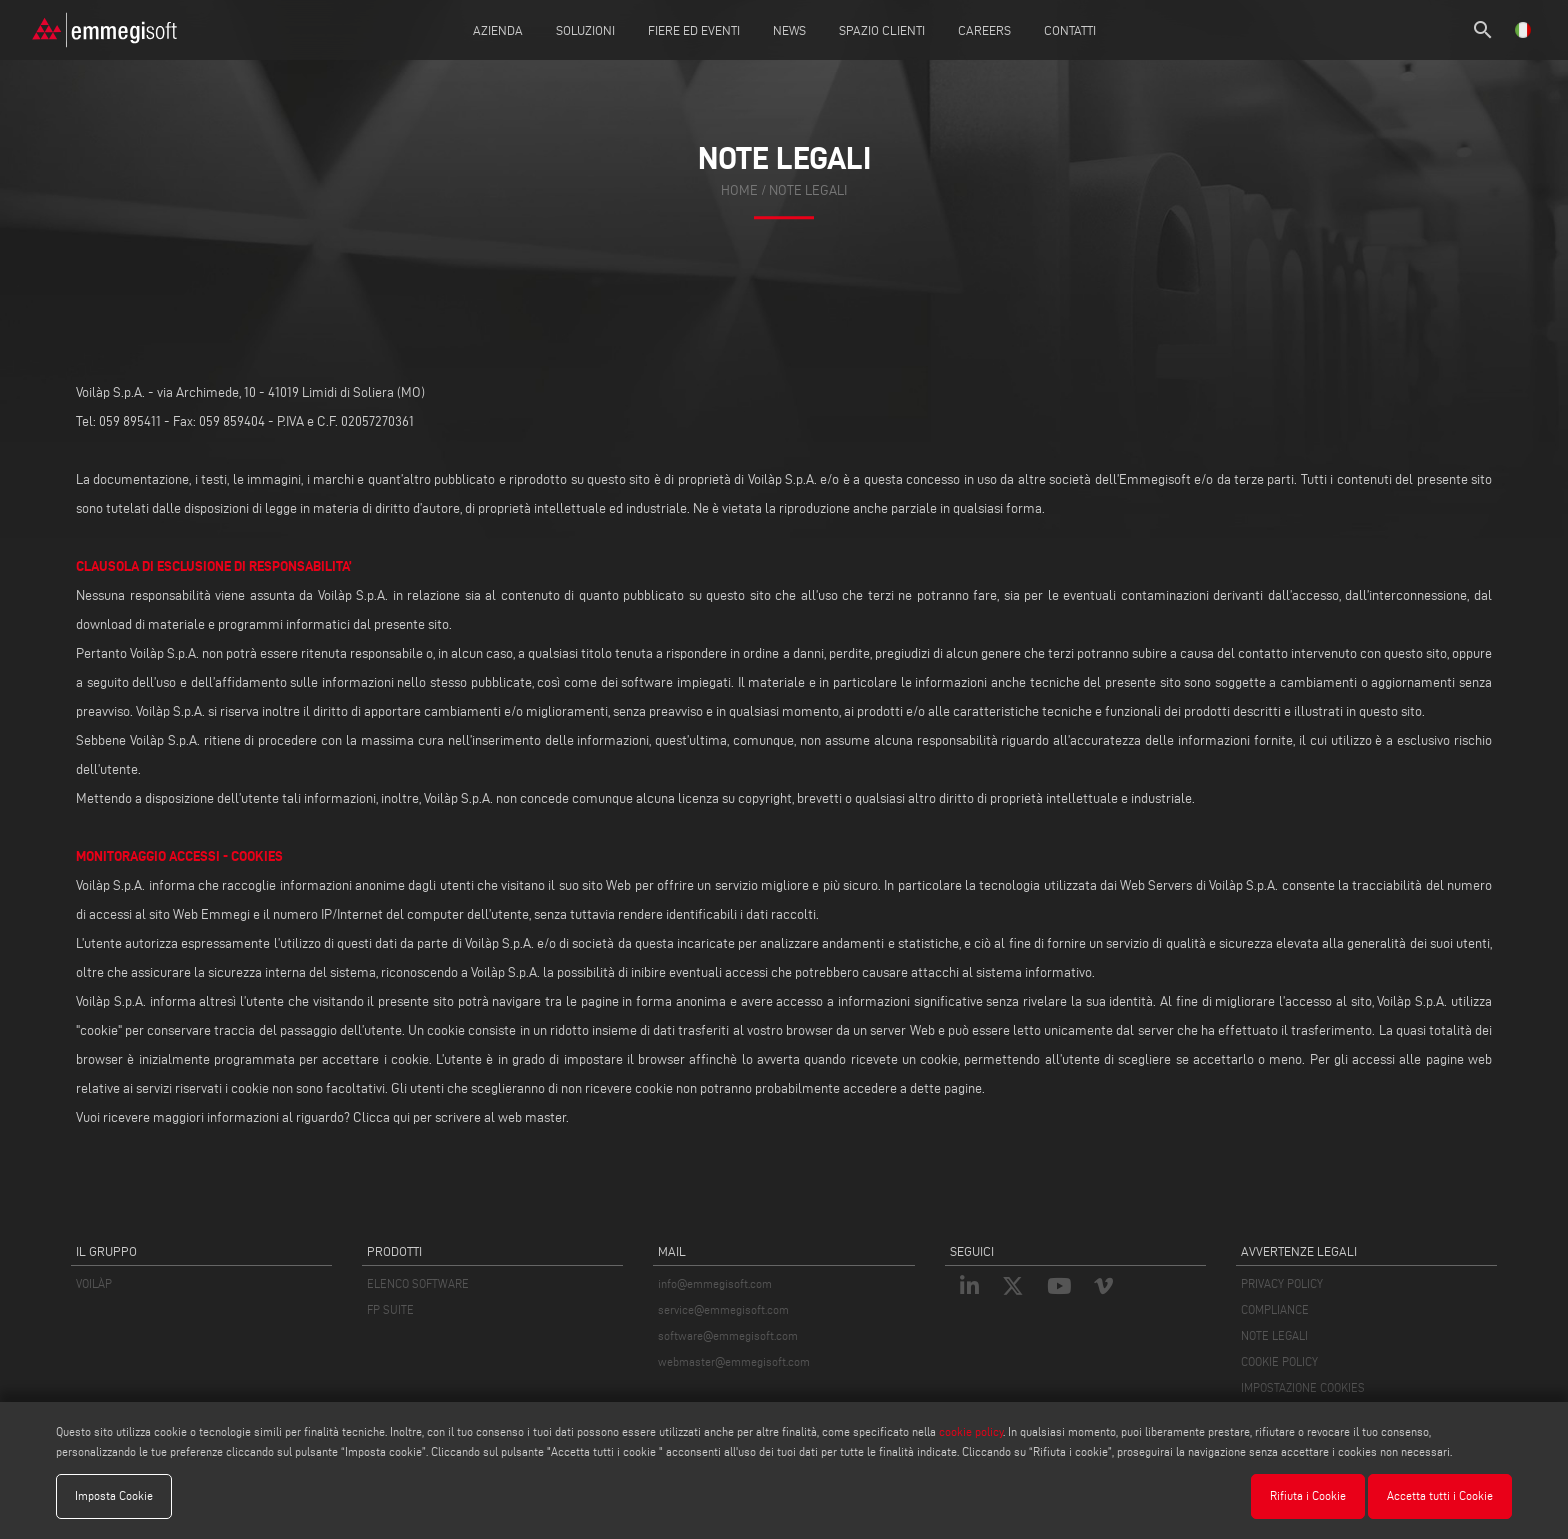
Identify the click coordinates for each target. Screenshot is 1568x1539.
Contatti (1070, 30)
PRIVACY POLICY (1282, 1283)
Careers (984, 30)
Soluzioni (585, 30)
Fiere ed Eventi (694, 30)
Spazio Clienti (882, 30)
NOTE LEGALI (1274, 1335)
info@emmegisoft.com (715, 1283)
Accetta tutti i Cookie (1440, 1495)
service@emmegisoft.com (723, 1309)
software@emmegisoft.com (728, 1335)
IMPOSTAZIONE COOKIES (1303, 1387)
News (789, 30)
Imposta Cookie (114, 1495)
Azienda (498, 30)
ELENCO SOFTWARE (418, 1283)
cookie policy (971, 1431)
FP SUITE (390, 1309)
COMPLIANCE (1275, 1309)
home (739, 190)
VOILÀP (94, 1283)
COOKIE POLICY (1279, 1361)
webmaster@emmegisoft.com (734, 1361)
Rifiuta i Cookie (1308, 1495)
